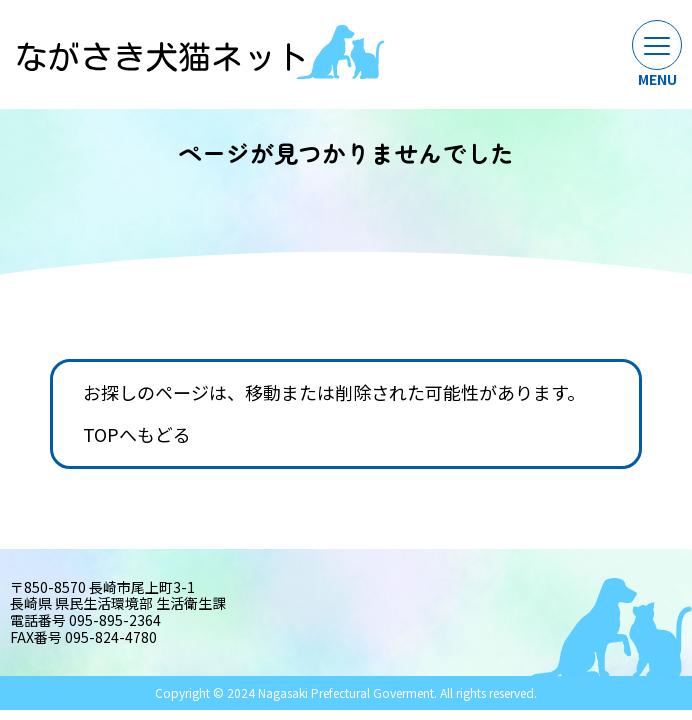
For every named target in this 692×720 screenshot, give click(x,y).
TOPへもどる (137, 435)
